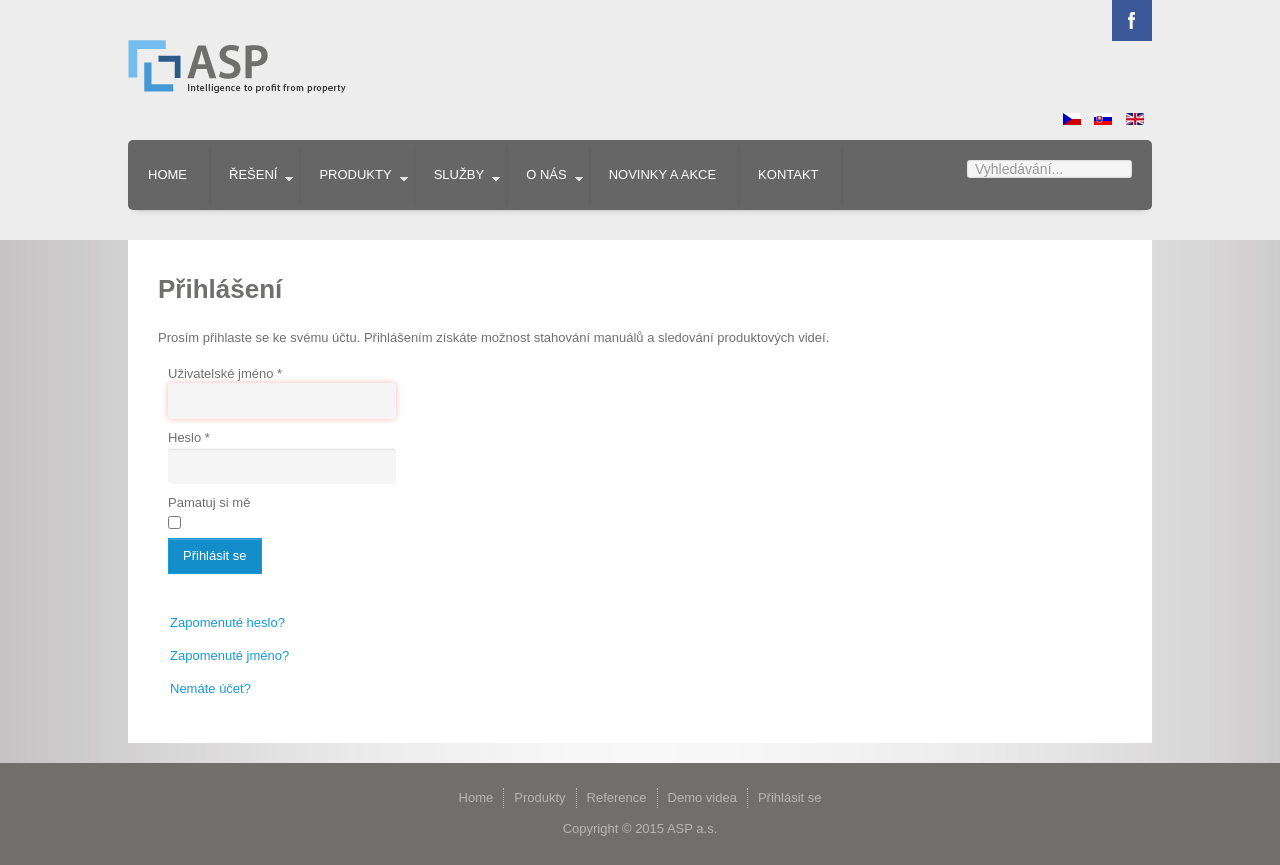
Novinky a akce (662, 174)
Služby (459, 174)
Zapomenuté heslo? (227, 622)
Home (167, 174)
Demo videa (702, 797)
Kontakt (788, 174)
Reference (617, 797)
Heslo (189, 437)
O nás (546, 174)
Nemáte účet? (210, 688)
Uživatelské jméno (225, 373)
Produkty (355, 174)
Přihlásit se (215, 555)
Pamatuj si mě (209, 502)
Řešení (253, 174)
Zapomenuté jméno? (229, 655)
